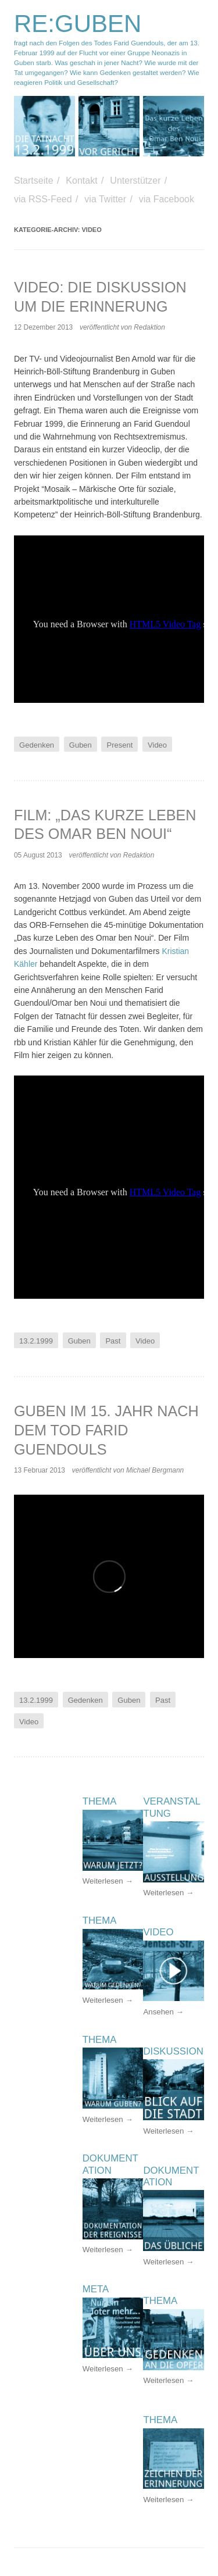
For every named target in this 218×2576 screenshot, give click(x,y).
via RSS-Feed (43, 199)
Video (157, 744)
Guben (80, 744)
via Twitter (105, 199)
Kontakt (81, 180)
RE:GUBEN (77, 24)
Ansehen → (163, 2011)
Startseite (33, 180)
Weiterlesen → (168, 1892)
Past (112, 1341)
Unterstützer (135, 180)
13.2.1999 (36, 1341)
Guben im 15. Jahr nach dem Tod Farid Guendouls (106, 1430)
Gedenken (36, 744)
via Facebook (166, 199)
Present (120, 744)
